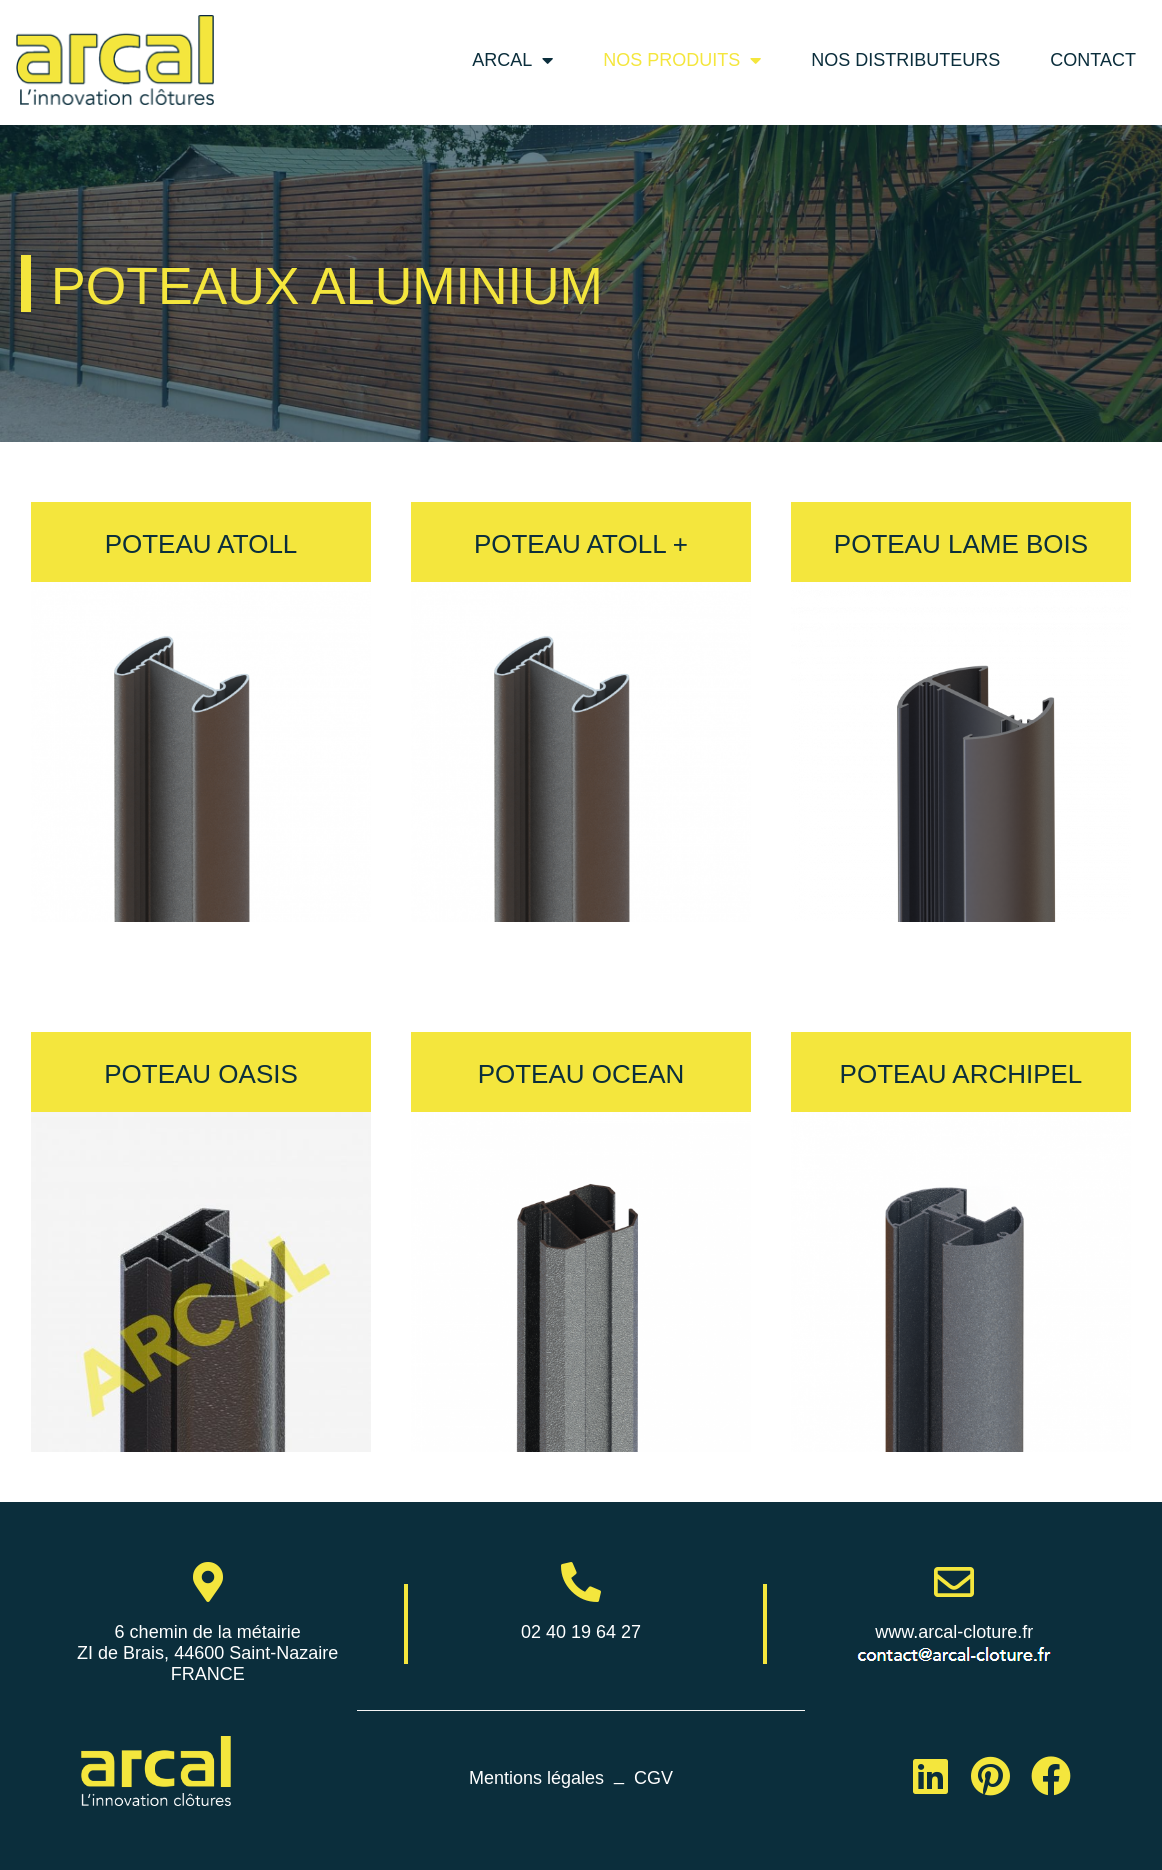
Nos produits (682, 60)
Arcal (512, 60)
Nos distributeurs (905, 60)
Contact (1093, 60)
